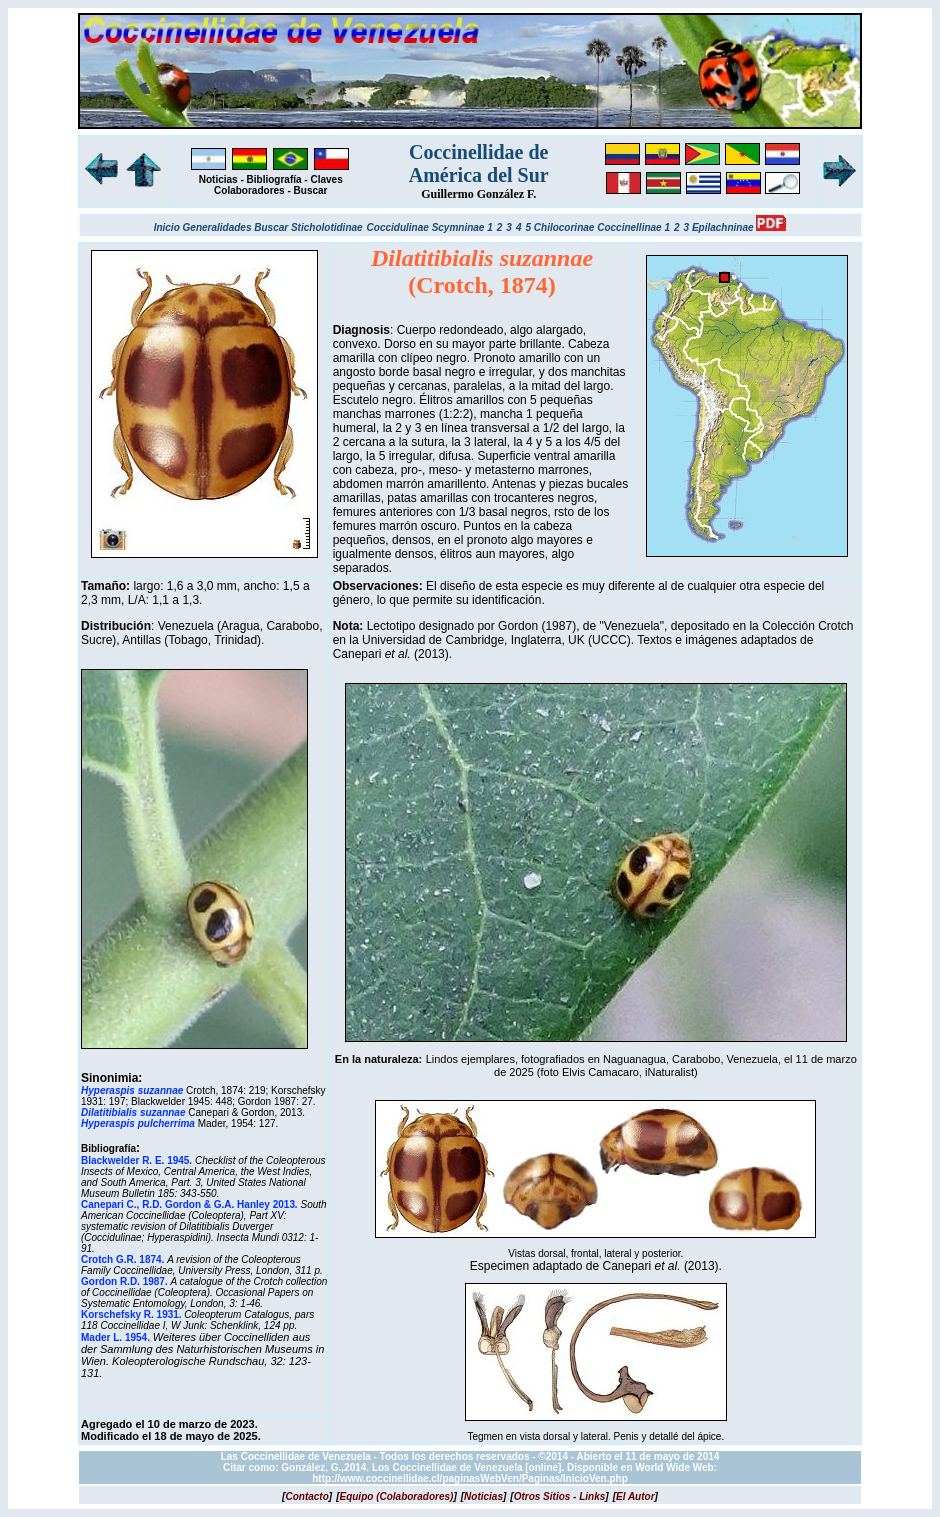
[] (307, 1496)
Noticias (218, 179)
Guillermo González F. (478, 194)
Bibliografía (274, 179)
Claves (326, 179)
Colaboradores (249, 190)
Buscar (311, 190)
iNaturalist (669, 1072)
